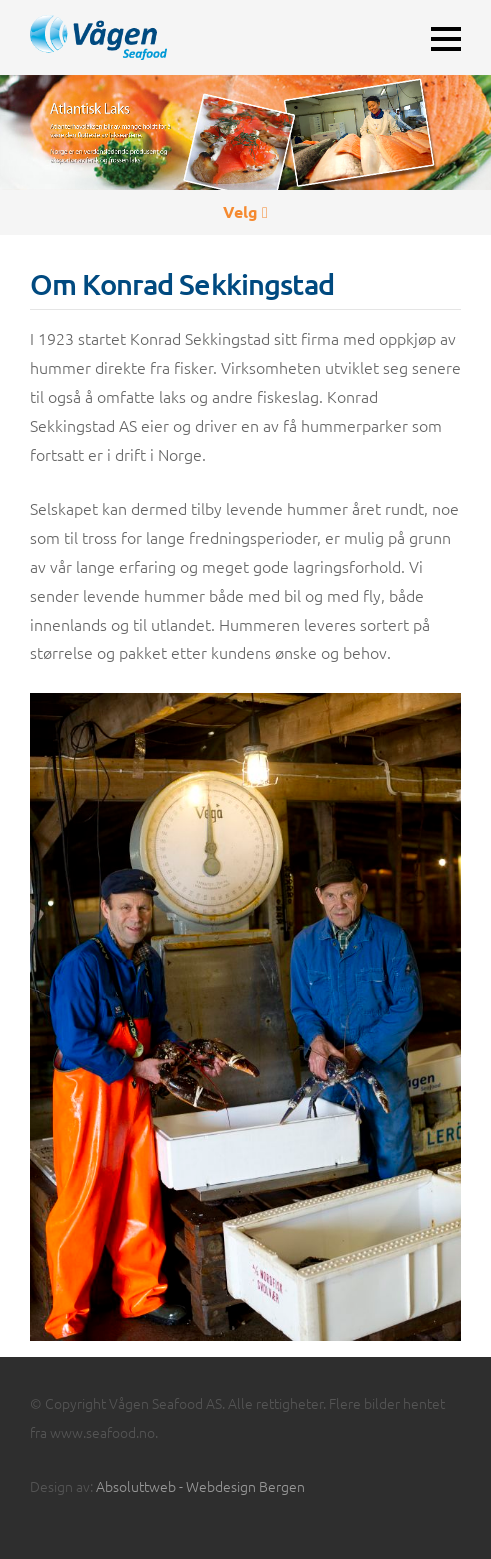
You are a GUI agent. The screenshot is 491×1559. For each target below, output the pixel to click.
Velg (245, 211)
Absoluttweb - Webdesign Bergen (200, 1486)
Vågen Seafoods (144, 37)
